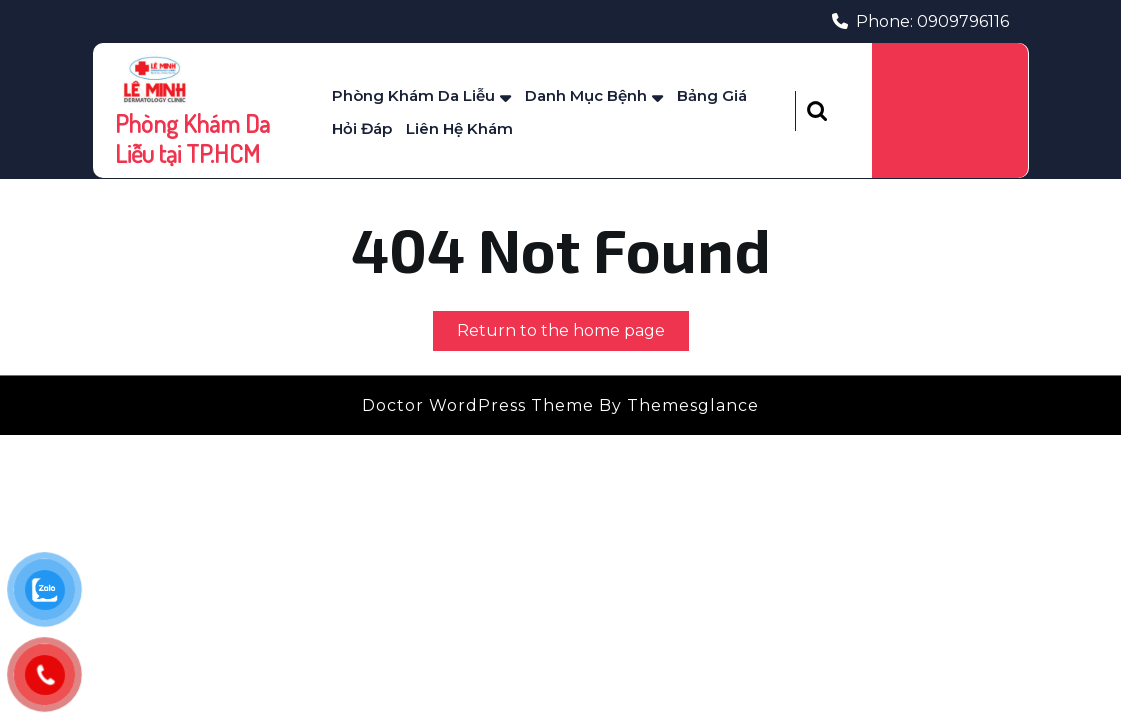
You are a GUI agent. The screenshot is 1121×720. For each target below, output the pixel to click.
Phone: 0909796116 (920, 21)
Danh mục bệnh (586, 95)
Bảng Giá (712, 95)
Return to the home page (573, 334)
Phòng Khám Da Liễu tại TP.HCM (192, 138)
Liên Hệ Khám (459, 128)
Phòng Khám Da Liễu (413, 95)
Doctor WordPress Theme (478, 405)
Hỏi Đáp (362, 128)
